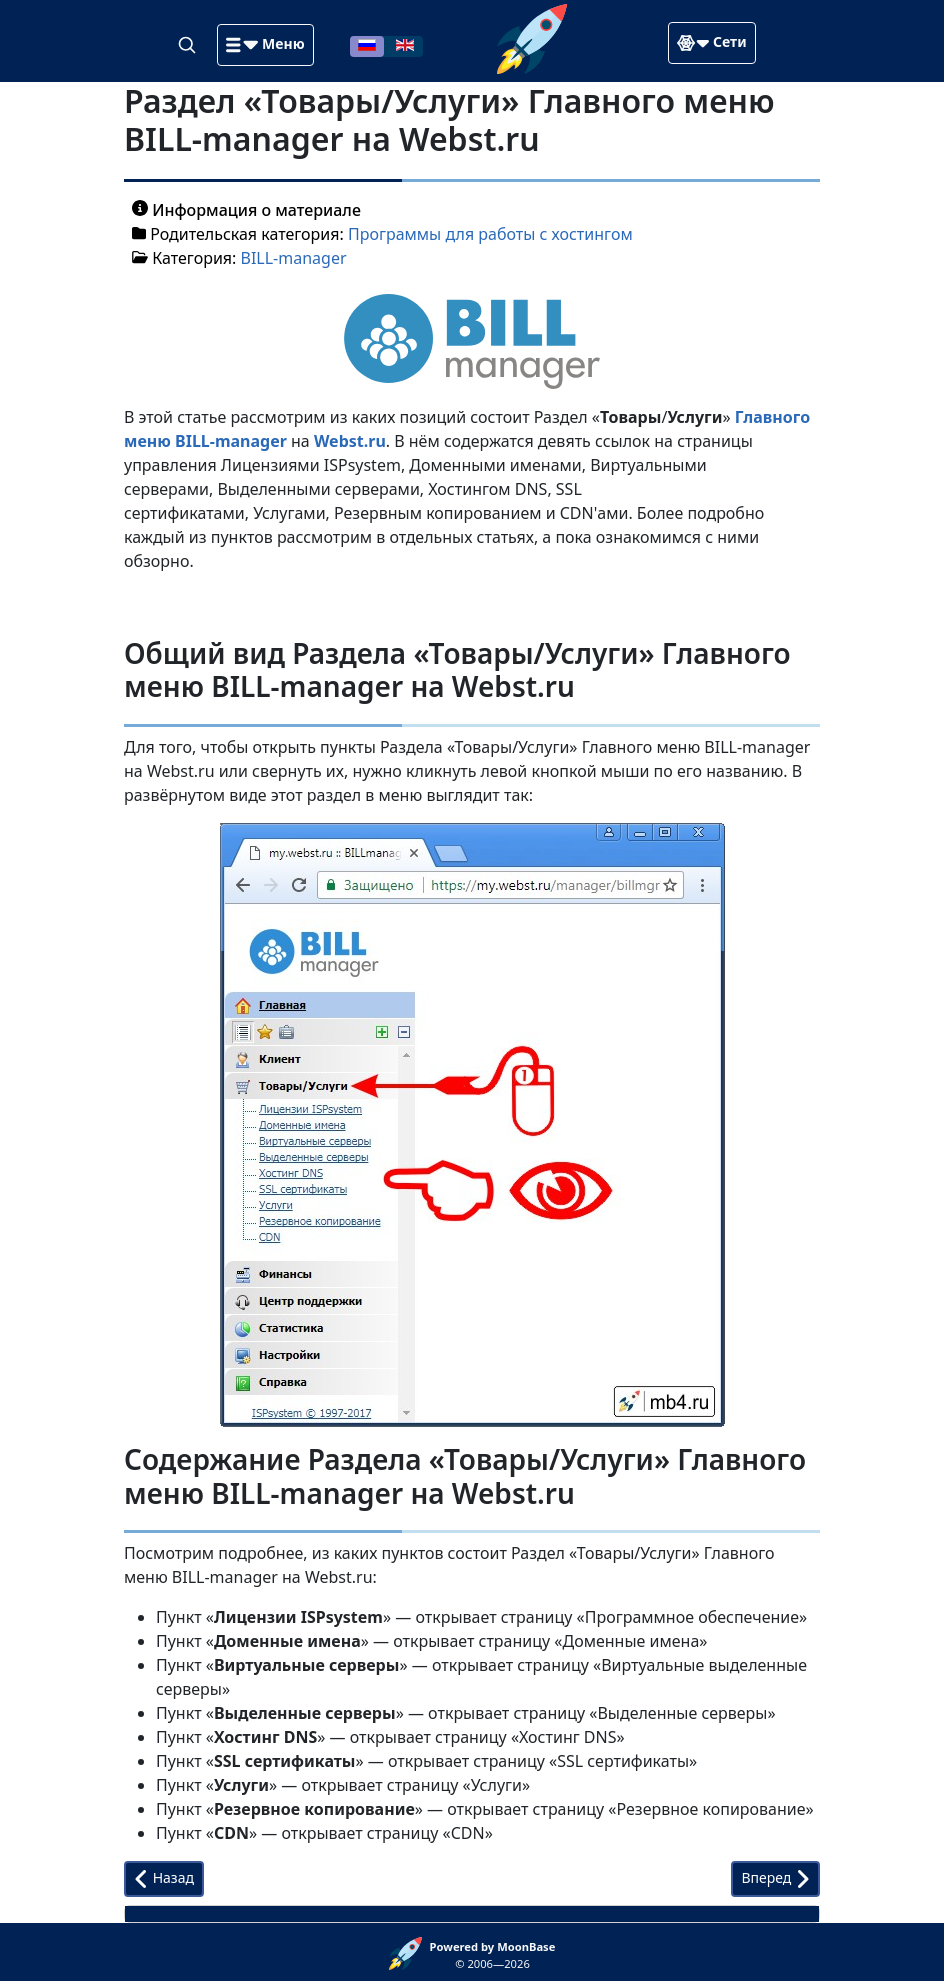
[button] (265, 45)
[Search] (189, 44)
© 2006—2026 (493, 1955)
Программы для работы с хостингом (490, 234)
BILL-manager (294, 258)
